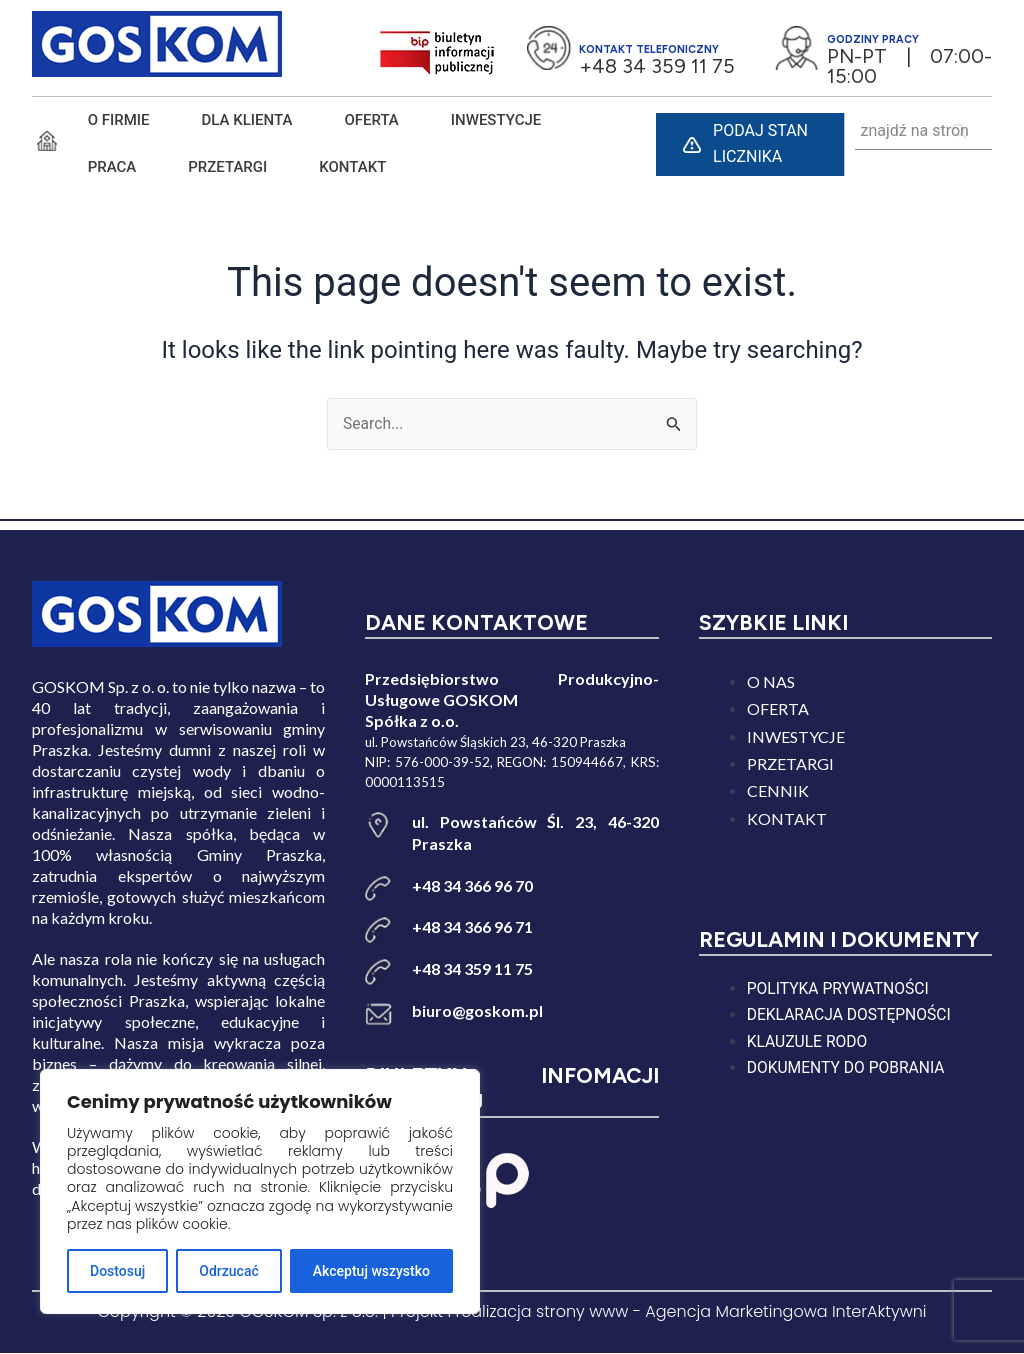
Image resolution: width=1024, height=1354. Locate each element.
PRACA (112, 167)
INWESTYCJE (496, 120)
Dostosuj (117, 1271)
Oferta (371, 120)
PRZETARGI (227, 167)
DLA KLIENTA (247, 120)
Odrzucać (228, 1271)
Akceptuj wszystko (371, 1271)
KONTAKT (352, 167)
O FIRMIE (119, 120)
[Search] (961, 131)
